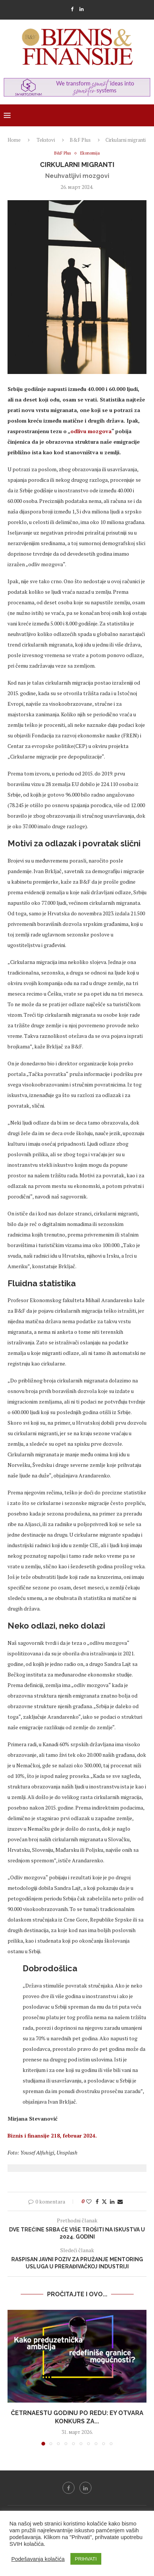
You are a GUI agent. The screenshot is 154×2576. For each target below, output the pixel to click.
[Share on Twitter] (104, 2201)
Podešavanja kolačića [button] (38, 2559)
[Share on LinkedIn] (112, 2201)
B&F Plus (80, 139)
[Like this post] (88, 2201)
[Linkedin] (81, 9)
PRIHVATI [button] (86, 2559)
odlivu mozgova (90, 431)
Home (14, 139)
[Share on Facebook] (97, 2201)
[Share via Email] (120, 2201)
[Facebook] (72, 9)
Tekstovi (46, 139)
